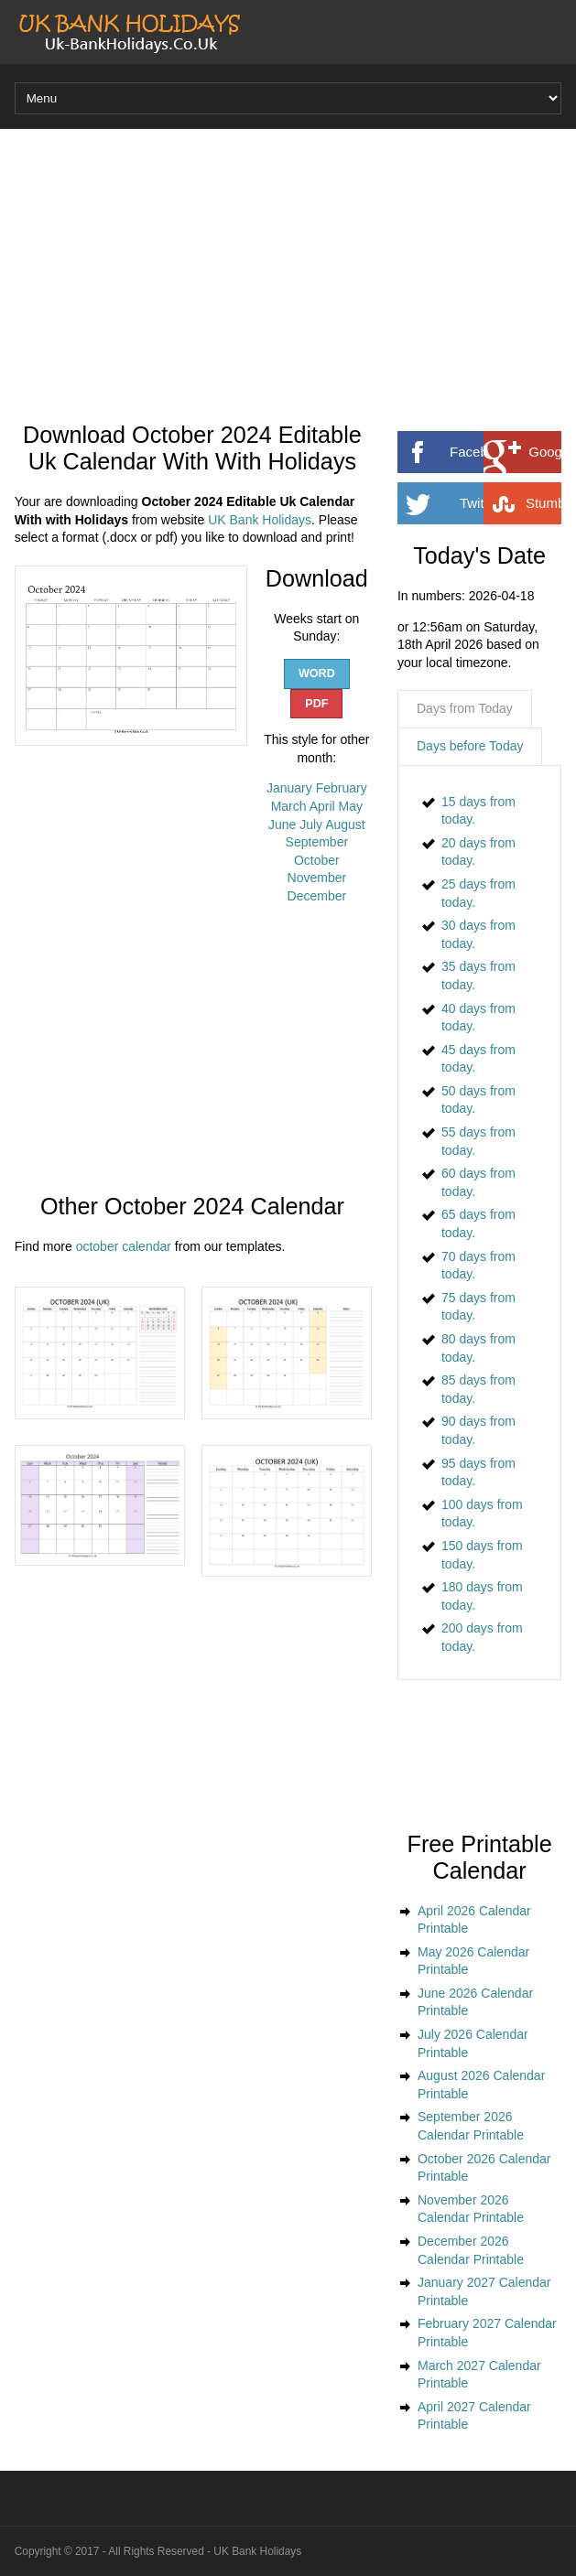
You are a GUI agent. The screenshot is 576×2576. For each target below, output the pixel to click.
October (317, 860)
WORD (317, 673)
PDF (316, 703)
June (282, 824)
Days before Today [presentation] (470, 745)
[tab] (464, 709)
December (317, 896)
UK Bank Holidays (259, 519)
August (345, 824)
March (289, 806)
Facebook (501, 452)
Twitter (506, 503)
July (310, 824)
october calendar (123, 1246)
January (289, 788)
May (351, 806)
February (341, 788)
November (317, 877)
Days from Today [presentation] (465, 708)
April (322, 806)
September (317, 842)
